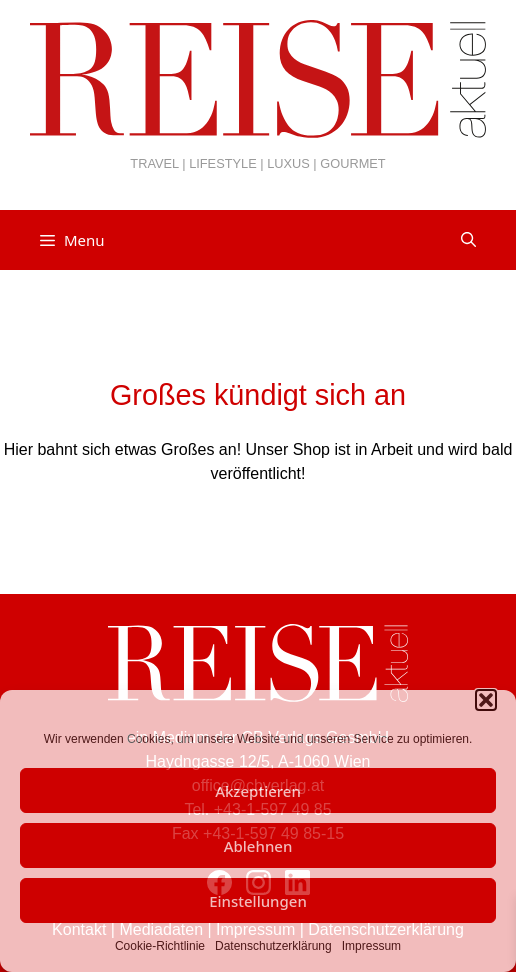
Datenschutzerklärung (273, 946)
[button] (486, 700)
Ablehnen (258, 846)
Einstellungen (258, 901)
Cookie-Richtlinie (160, 946)
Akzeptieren (258, 791)
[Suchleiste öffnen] (468, 240)
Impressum (371, 946)
